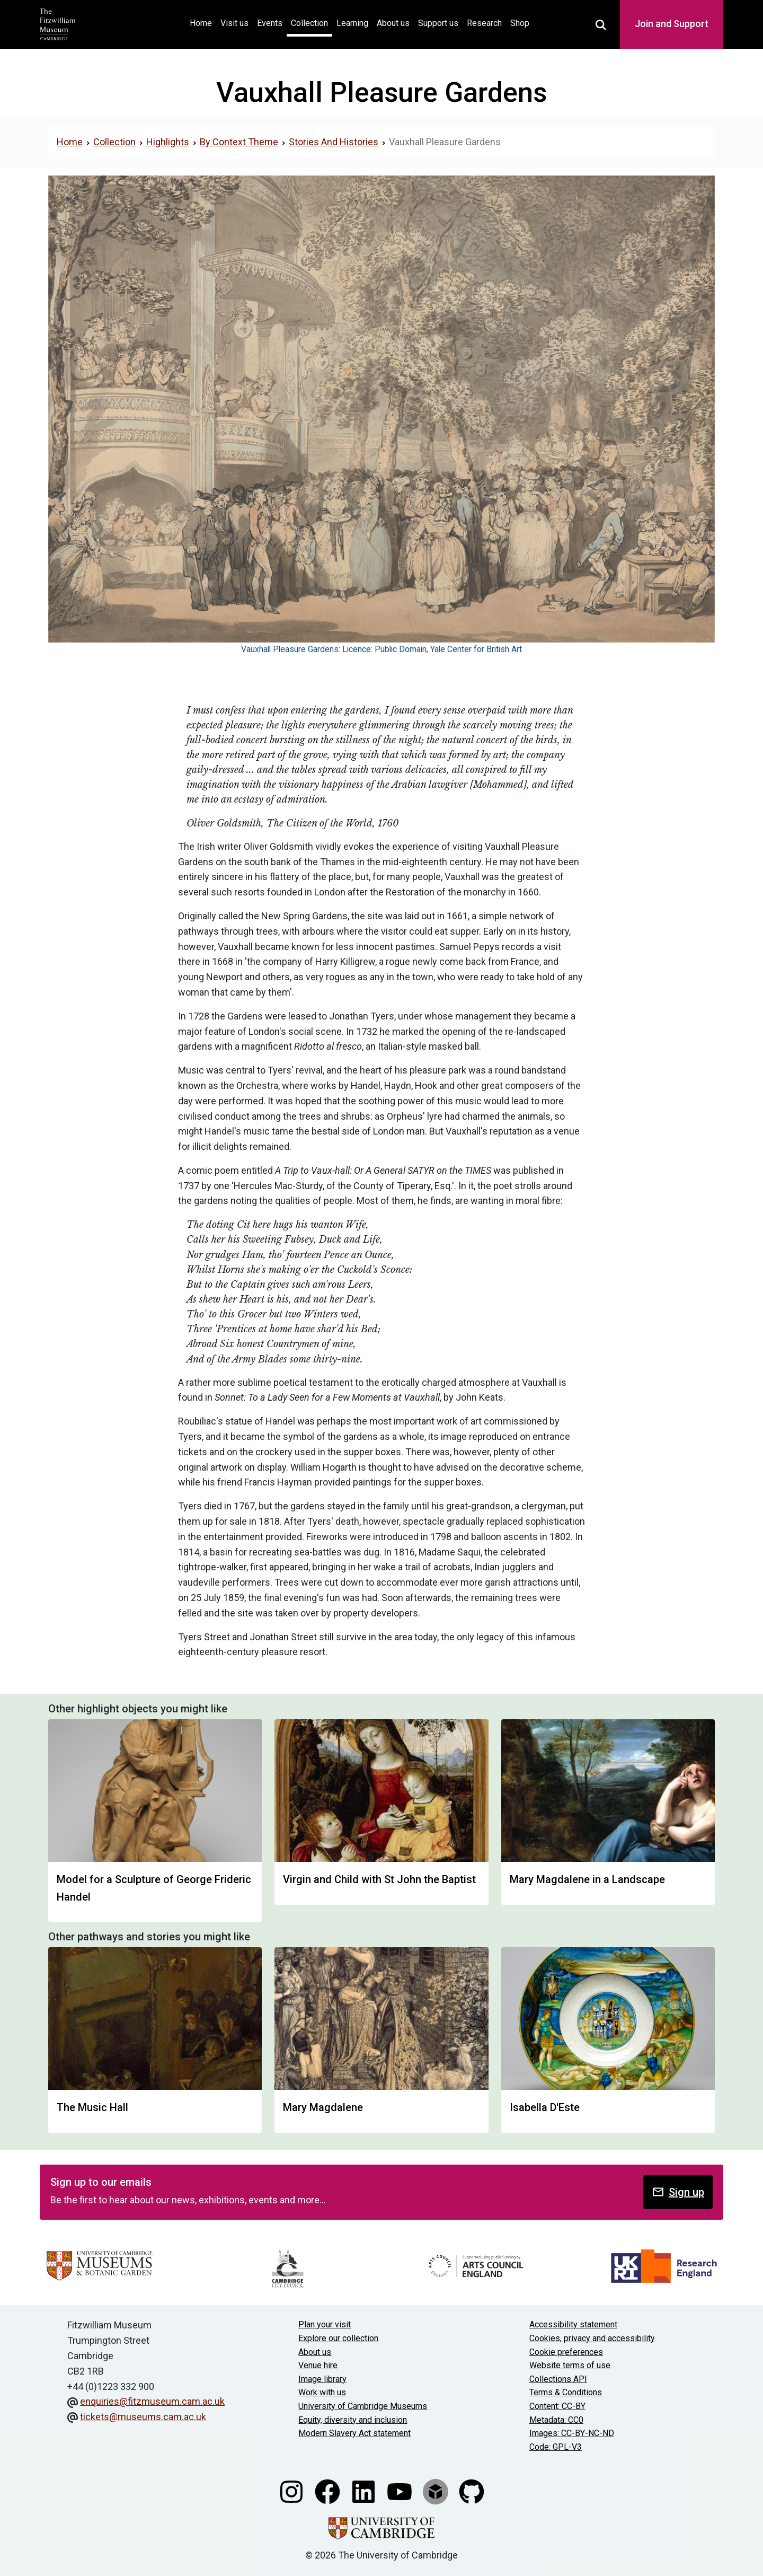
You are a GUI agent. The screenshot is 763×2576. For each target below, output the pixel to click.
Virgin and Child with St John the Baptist (379, 1879)
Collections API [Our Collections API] (558, 2379)
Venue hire (318, 2365)
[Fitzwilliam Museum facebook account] (328, 2490)
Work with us (322, 2392)
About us (393, 23)
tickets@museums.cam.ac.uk (143, 2416)
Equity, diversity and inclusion (352, 2420)
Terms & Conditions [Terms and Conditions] (565, 2392)
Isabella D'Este (545, 2107)
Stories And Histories (333, 141)
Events (269, 23)
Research (484, 23)
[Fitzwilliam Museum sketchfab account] (437, 2490)
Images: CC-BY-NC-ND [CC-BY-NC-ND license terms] (571, 2433)
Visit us (234, 23)
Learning (352, 23)
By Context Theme (239, 141)
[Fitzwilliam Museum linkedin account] (365, 2490)
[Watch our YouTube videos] (401, 2490)
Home (203, 22)
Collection (309, 23)
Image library (322, 2379)
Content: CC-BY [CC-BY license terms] (557, 2406)
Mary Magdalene (323, 2107)
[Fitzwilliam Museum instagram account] (292, 2490)
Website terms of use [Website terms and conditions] (569, 2365)
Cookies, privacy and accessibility (592, 2338)
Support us (438, 23)
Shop (519, 23)
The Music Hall (92, 2107)
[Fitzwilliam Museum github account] (472, 2490)
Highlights (167, 141)
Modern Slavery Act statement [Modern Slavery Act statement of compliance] (354, 2433)
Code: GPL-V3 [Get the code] (555, 2447)
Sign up (678, 2192)
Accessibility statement (573, 2324)
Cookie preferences (566, 2352)
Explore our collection (338, 2338)
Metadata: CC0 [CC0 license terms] (556, 2420)
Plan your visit (324, 2324)
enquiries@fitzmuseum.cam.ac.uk (152, 2401)
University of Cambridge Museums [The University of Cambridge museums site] (362, 2406)
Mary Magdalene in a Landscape (587, 1879)
